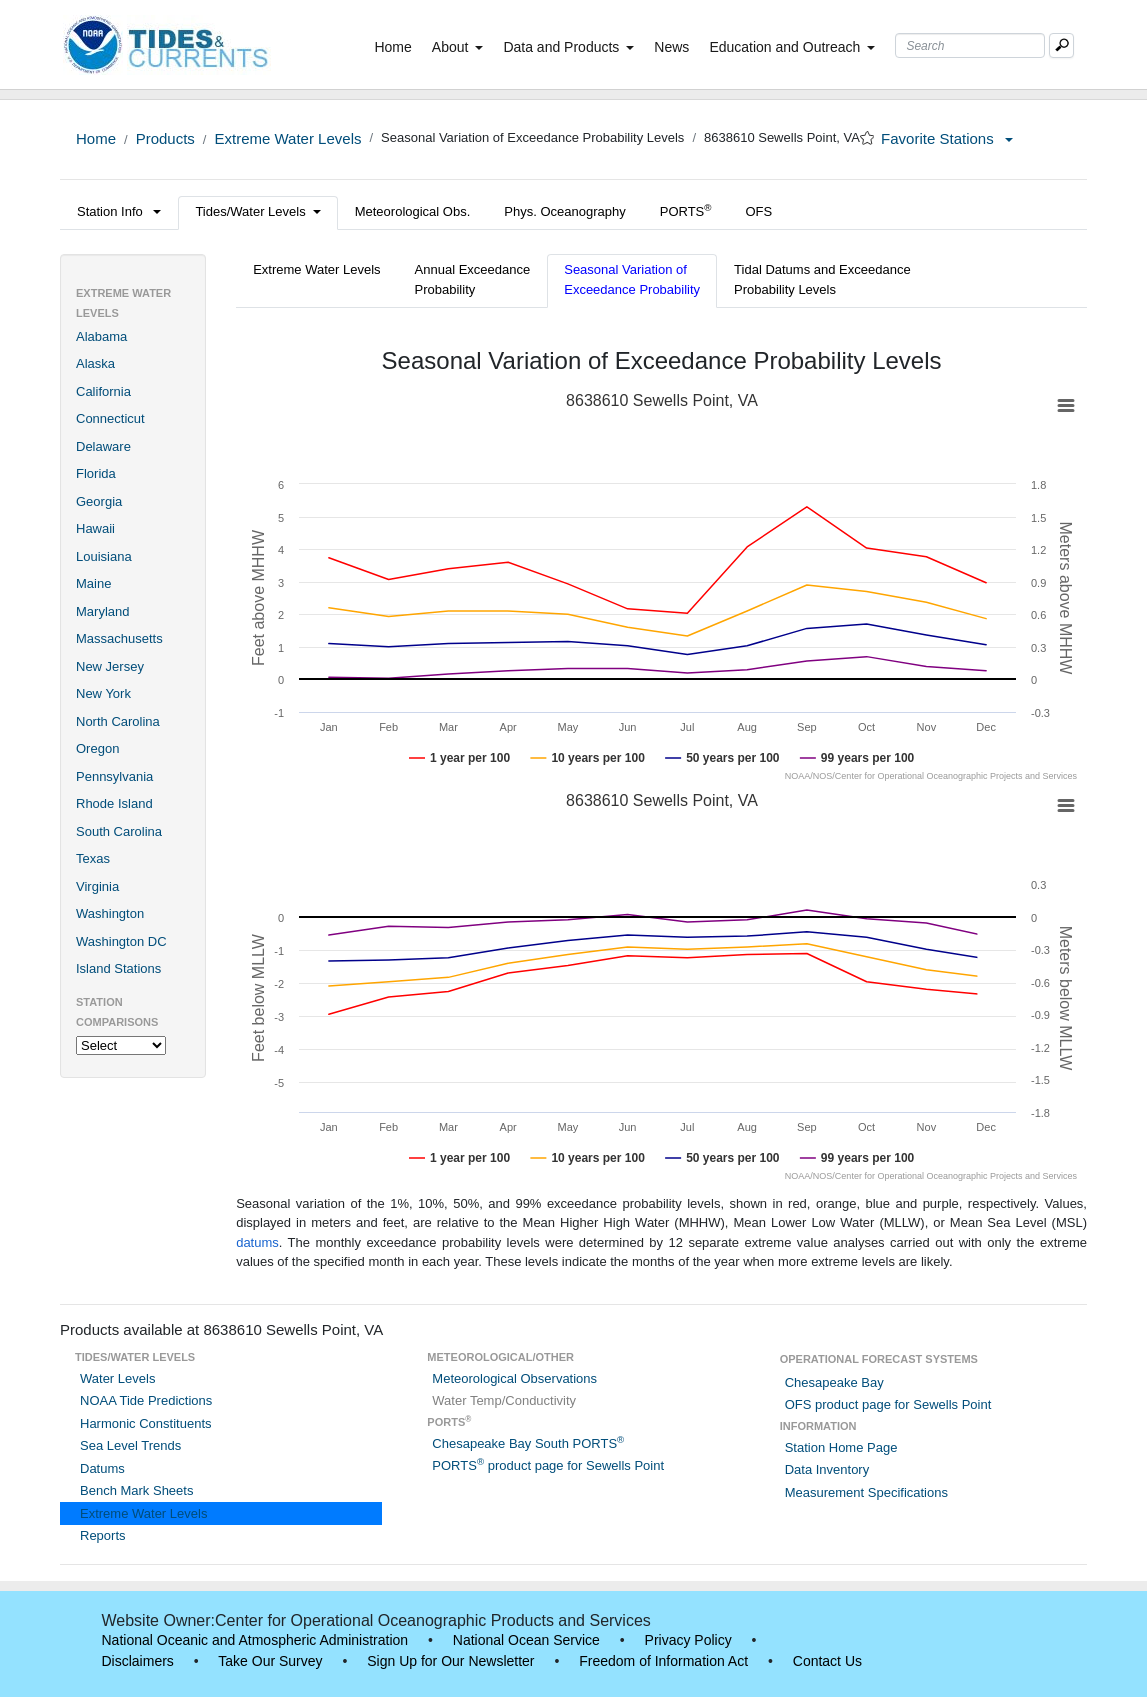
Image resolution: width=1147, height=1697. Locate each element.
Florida (96, 473)
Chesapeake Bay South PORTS (528, 1443)
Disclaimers (138, 1661)
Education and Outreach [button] (792, 47)
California (103, 391)
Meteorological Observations (514, 1378)
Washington (110, 913)
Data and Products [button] (568, 47)
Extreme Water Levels (287, 138)
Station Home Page (841, 1447)
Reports (103, 1535)
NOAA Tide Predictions (146, 1400)
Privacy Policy (688, 1640)
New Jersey (110, 666)
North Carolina (118, 721)
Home (396, 46)
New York (103, 693)
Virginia (97, 886)
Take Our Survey (270, 1661)
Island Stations (118, 968)
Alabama (101, 336)
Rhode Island (114, 803)
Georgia (99, 501)
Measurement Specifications (866, 1492)
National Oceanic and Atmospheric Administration (255, 1640)
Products (165, 138)
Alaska (95, 363)
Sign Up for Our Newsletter (450, 1661)
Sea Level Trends (130, 1445)
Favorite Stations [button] (947, 138)
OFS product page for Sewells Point (888, 1404)
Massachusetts (119, 638)
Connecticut (110, 418)
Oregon (97, 748)
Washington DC (121, 941)
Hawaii (95, 528)
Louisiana (104, 556)
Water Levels (117, 1378)
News (671, 47)
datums (257, 1242)
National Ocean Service (526, 1640)
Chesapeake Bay (834, 1382)
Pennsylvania (114, 776)
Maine (93, 583)
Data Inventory (827, 1469)
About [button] (458, 47)
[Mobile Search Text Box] (1061, 45)
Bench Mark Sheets (136, 1490)
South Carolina (119, 831)
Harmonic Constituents (146, 1423)
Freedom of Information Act (663, 1661)
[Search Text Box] (970, 45)
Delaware (103, 446)
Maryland (102, 611)
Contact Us (827, 1661)
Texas (93, 858)
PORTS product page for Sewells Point (548, 1465)
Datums (102, 1468)
